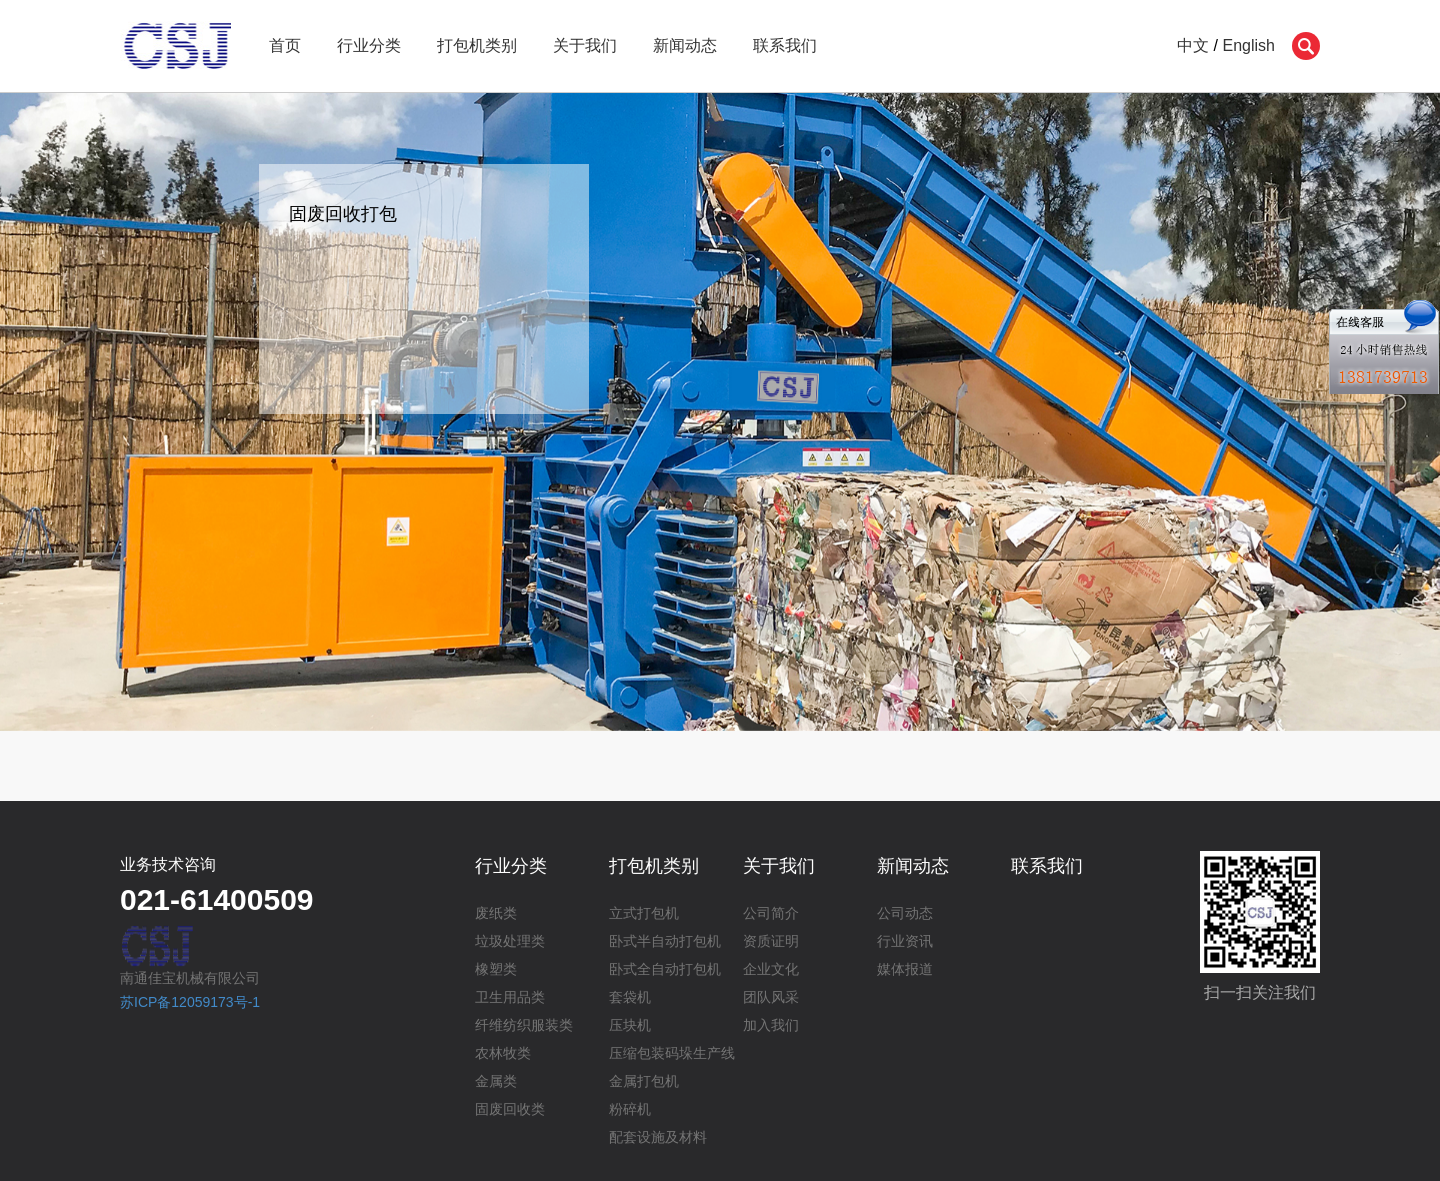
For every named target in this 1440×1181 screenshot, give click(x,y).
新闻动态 (685, 45)
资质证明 (771, 941)
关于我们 (585, 45)
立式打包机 (644, 913)
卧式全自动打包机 (665, 969)
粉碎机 (630, 1109)
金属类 (496, 1081)
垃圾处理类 (510, 941)
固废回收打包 (343, 214)
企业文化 (771, 969)
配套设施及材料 (658, 1137)
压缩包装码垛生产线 (672, 1053)
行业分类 (369, 45)
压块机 (630, 1025)
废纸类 (496, 913)
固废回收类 (510, 1109)
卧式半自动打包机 (665, 941)
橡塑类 (496, 969)
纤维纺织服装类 (524, 1025)
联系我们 (785, 45)
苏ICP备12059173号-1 (190, 1002)
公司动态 (905, 913)
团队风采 (771, 997)
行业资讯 (905, 941)
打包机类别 (477, 45)
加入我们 (771, 1025)
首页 (285, 45)
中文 (1193, 45)
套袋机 (630, 997)
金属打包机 (644, 1081)
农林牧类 (503, 1053)
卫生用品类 (510, 997)
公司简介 (771, 913)
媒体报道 (905, 969)
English (1249, 45)
